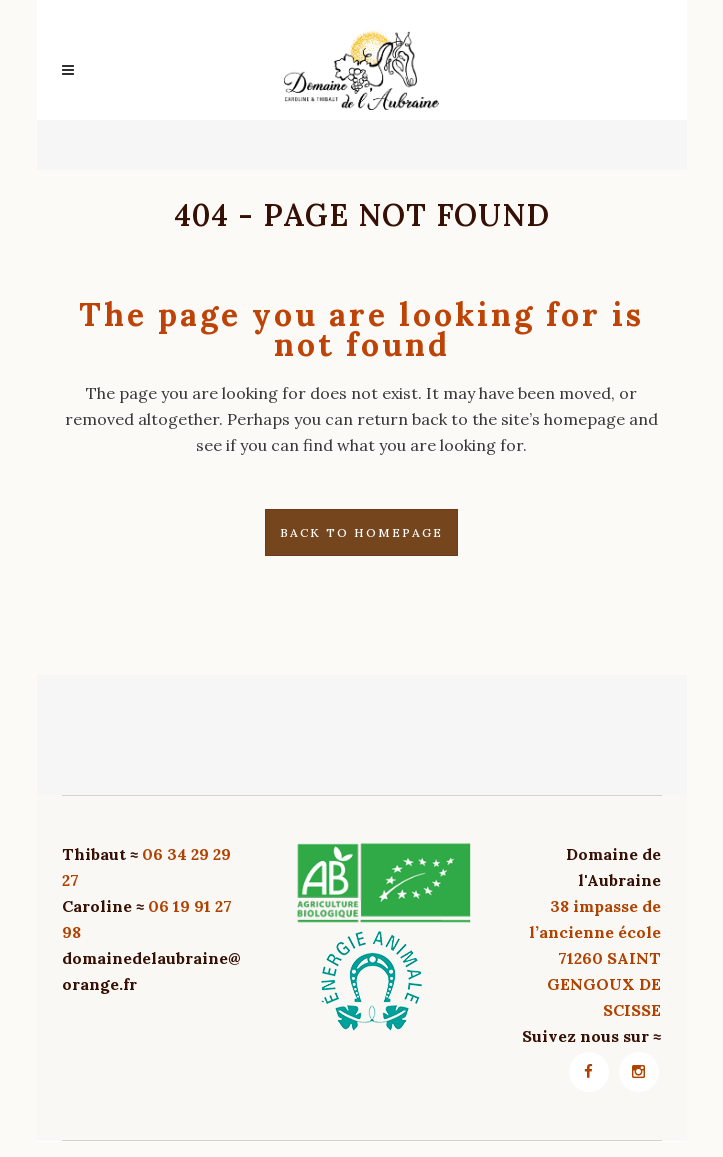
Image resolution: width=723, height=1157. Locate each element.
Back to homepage (361, 532)
